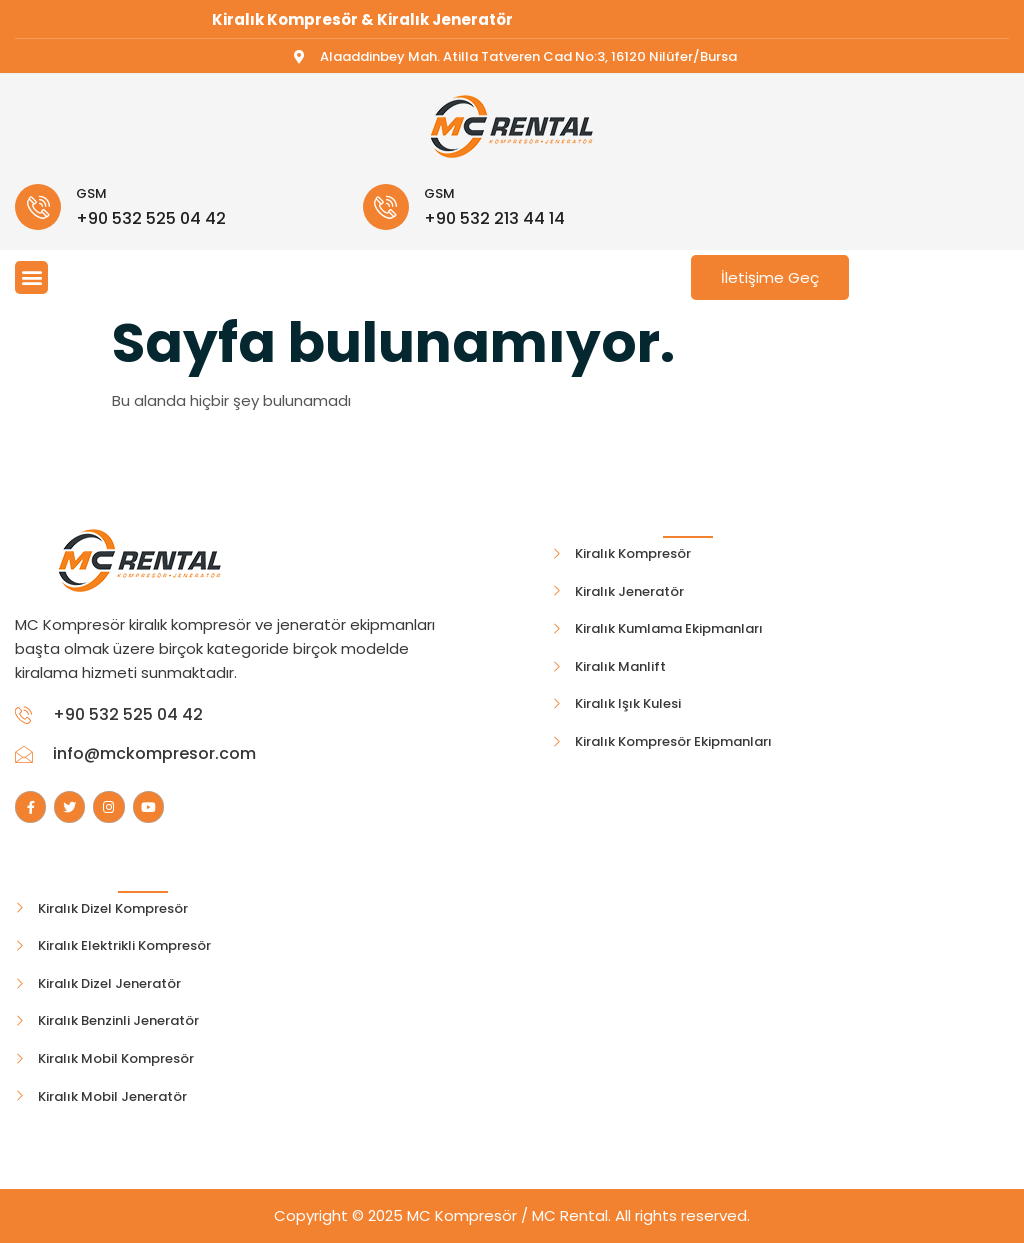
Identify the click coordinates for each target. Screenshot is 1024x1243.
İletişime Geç (770, 277)
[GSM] (38, 207)
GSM (91, 193)
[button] (31, 277)
